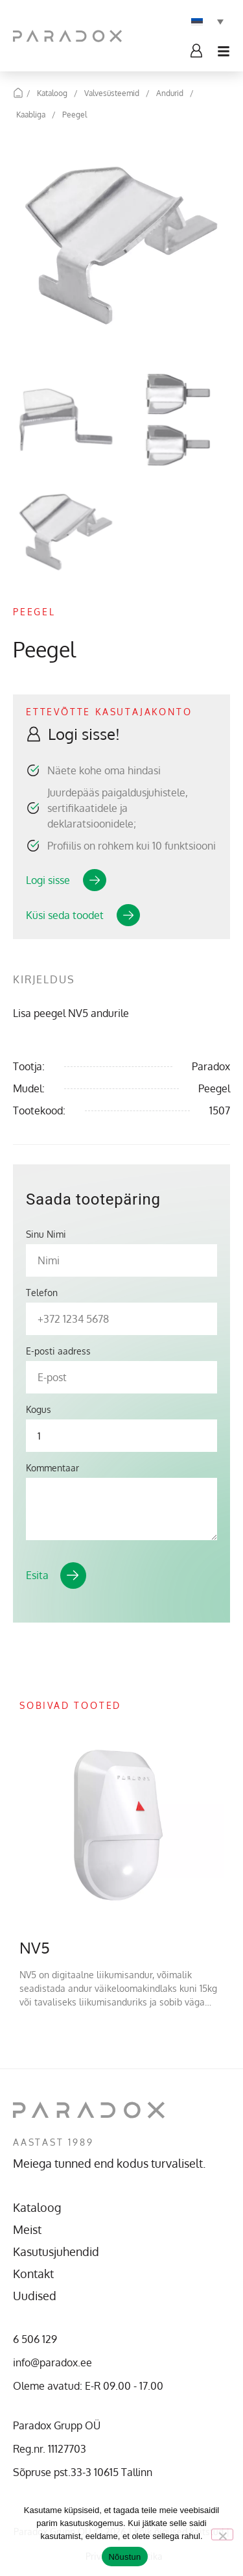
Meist (27, 2229)
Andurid (169, 93)
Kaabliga (30, 114)
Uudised (34, 2295)
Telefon (42, 1292)
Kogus (38, 1409)
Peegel (74, 114)
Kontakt (33, 2273)
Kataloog (52, 93)
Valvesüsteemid (111, 93)
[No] (222, 2534)
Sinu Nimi (46, 1234)
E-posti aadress (58, 1351)
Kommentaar (52, 1468)
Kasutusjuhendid (56, 2251)
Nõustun (124, 2557)
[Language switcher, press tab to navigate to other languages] (207, 21)
